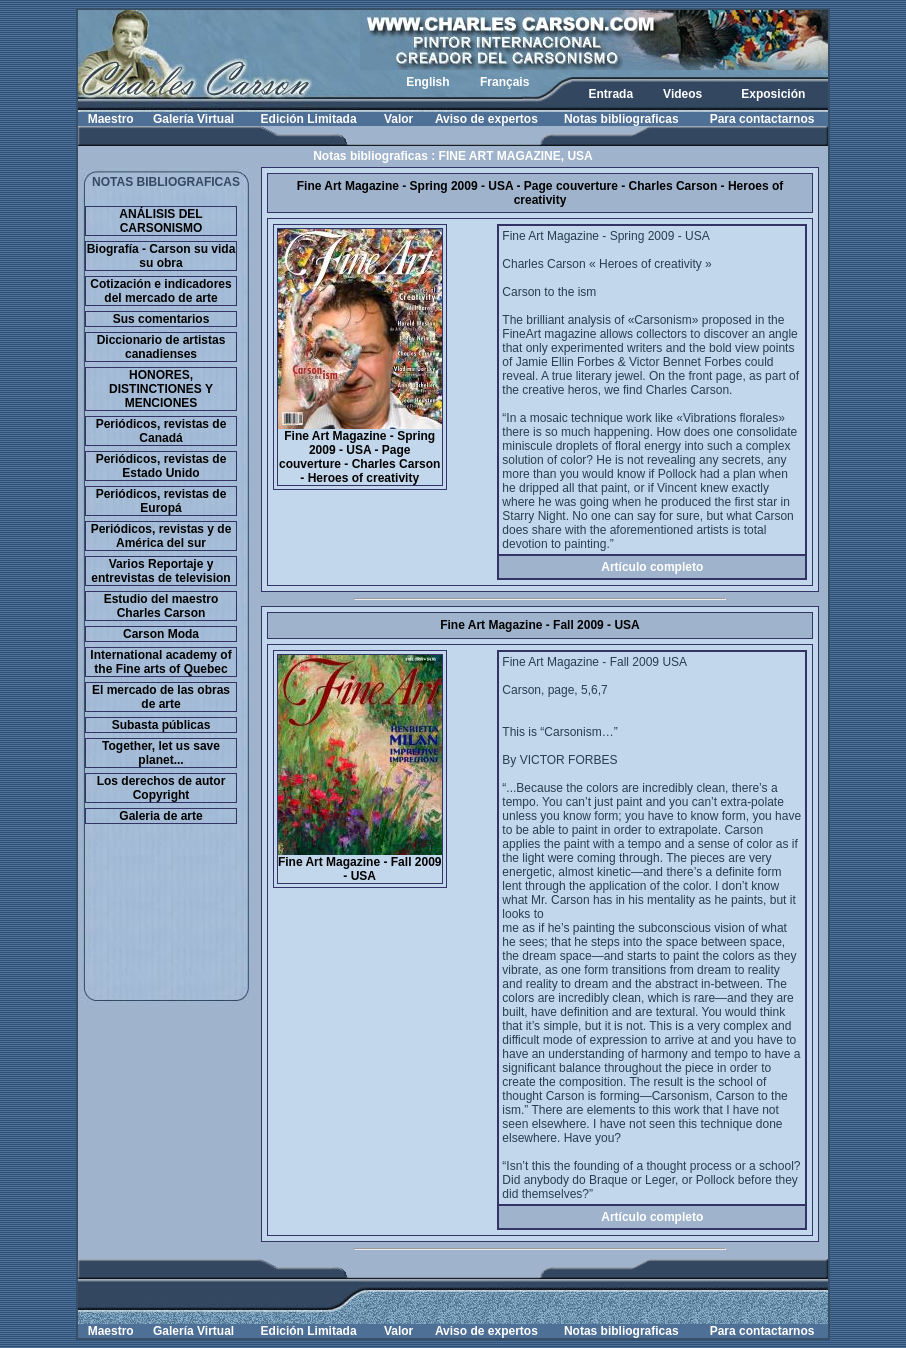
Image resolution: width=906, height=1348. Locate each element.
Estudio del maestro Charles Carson (161, 606)
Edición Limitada (309, 119)
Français (504, 82)
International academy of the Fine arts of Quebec (160, 662)
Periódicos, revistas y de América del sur (161, 536)
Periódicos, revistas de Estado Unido (161, 466)
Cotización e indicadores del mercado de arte (160, 291)
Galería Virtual (193, 119)
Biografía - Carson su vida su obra (161, 256)
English (427, 82)
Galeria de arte (160, 816)
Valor (398, 119)
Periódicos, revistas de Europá (161, 501)
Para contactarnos (762, 119)
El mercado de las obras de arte (161, 697)
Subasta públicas (161, 725)
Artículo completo (652, 567)
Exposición (773, 94)
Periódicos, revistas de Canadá (161, 431)
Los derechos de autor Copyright (161, 788)
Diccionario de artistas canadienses (161, 347)
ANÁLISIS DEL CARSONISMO (160, 221)
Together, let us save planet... (161, 753)
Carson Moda (161, 634)
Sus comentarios (161, 319)
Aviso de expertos (486, 119)
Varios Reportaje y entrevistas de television (160, 571)
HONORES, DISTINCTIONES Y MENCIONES (161, 389)
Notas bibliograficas (621, 119)
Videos (682, 94)
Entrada (610, 94)
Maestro (111, 119)
